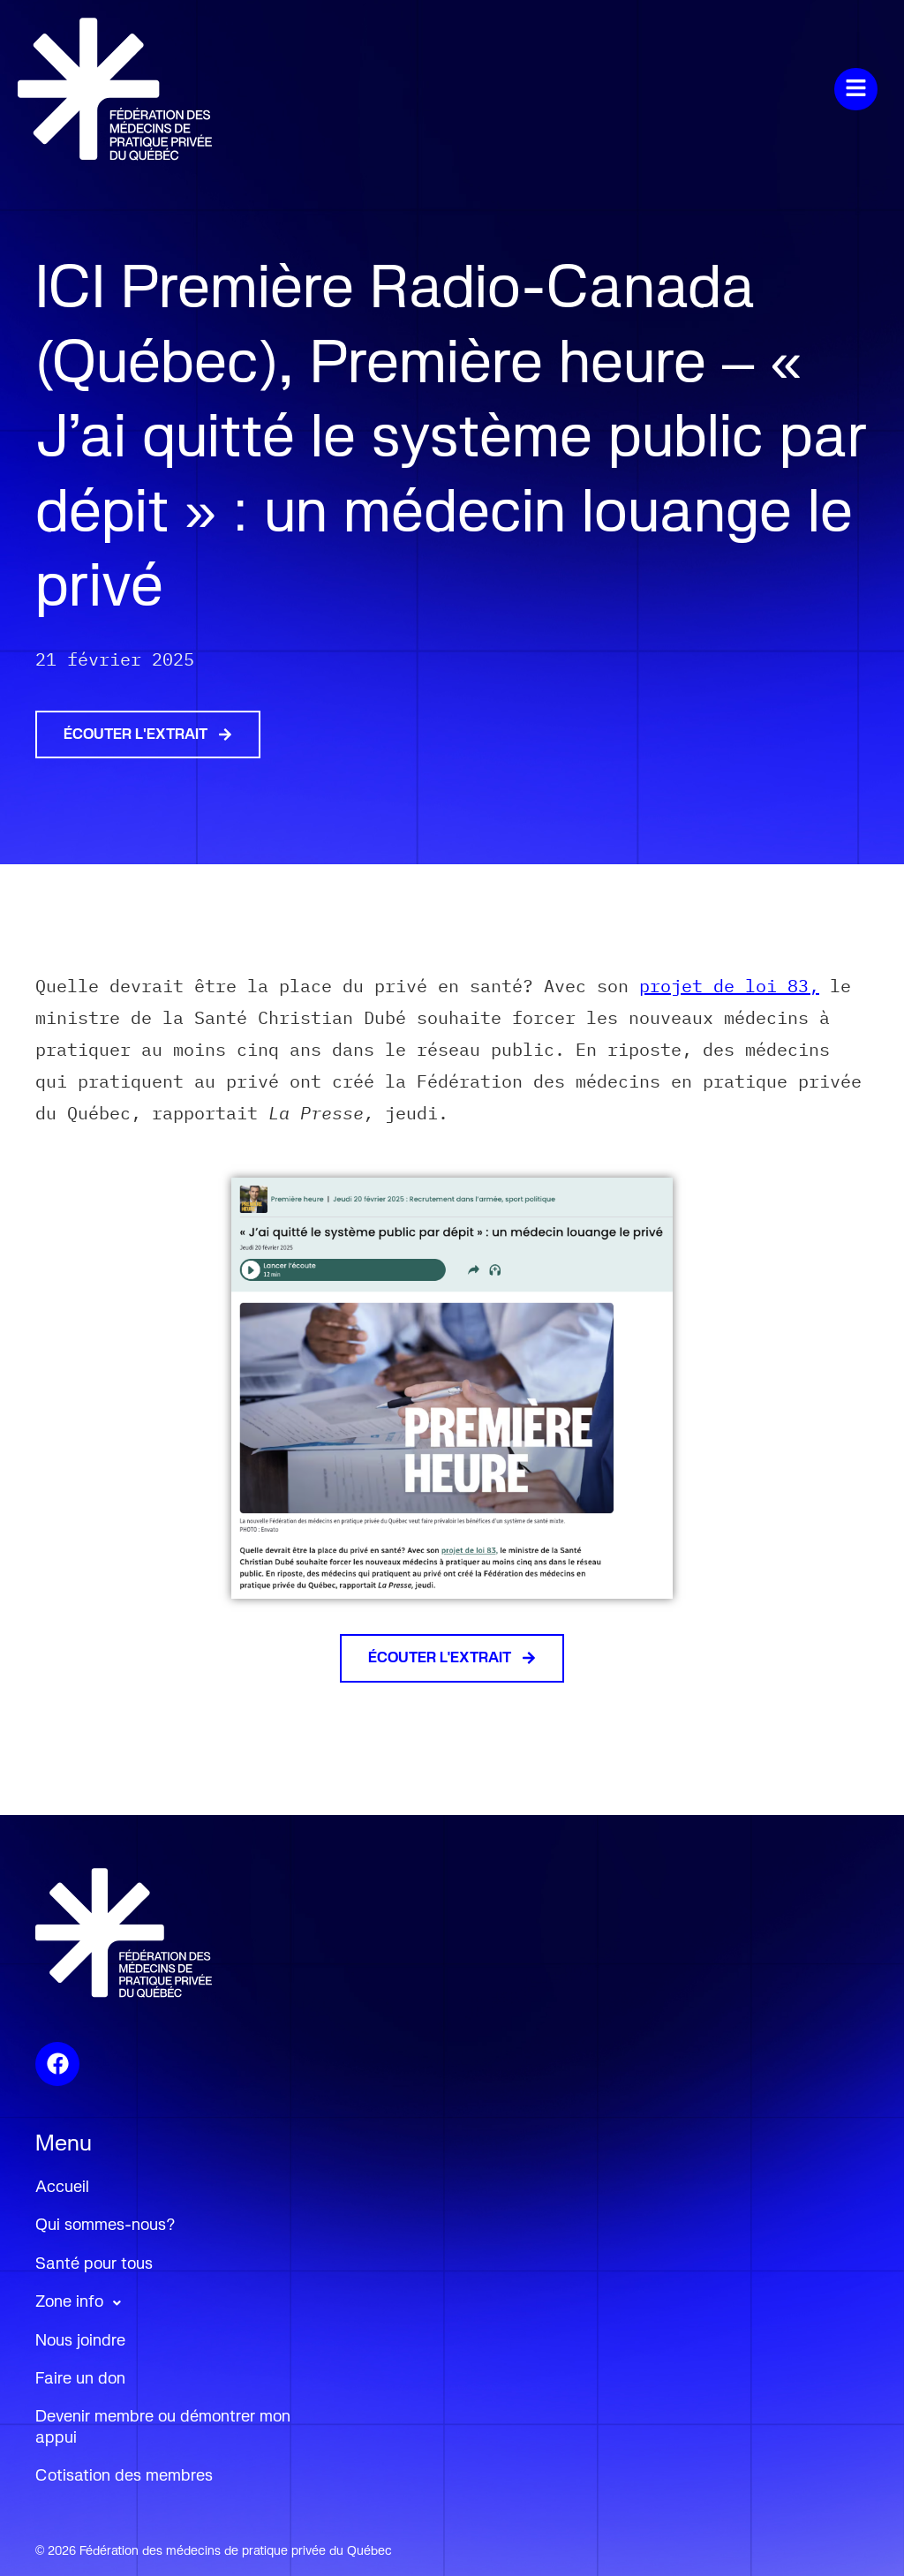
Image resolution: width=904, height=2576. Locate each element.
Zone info (83, 2303)
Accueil (62, 2188)
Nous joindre (80, 2341)
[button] (606, 89)
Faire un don (80, 2379)
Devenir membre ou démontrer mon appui (162, 2427)
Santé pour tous (94, 2264)
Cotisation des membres (124, 2476)
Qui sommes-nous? (105, 2225)
